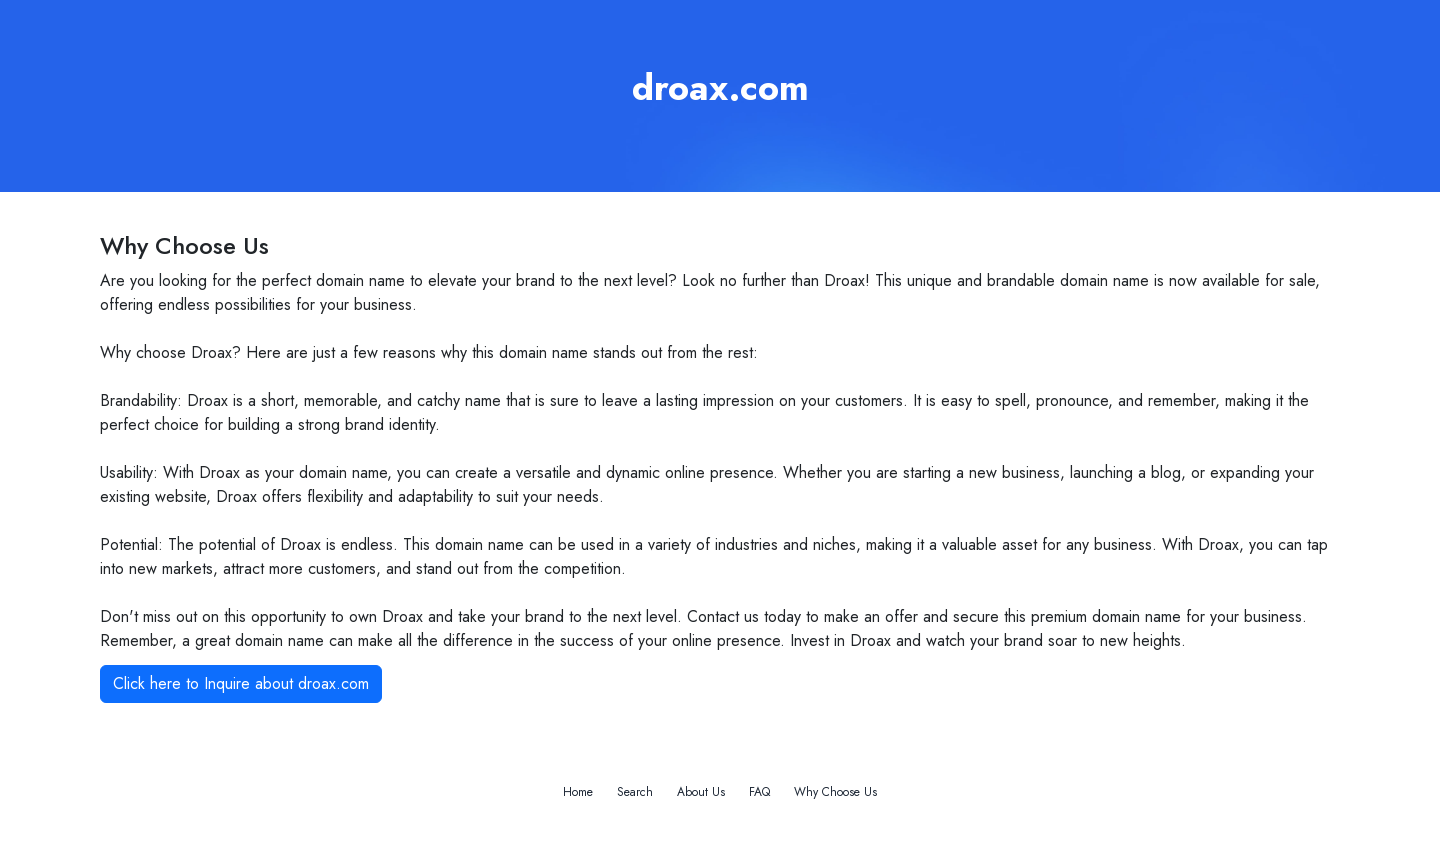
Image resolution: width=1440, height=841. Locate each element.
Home (578, 792)
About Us (701, 792)
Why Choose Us (835, 792)
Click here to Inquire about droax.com (241, 683)
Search (635, 792)
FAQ (759, 792)
